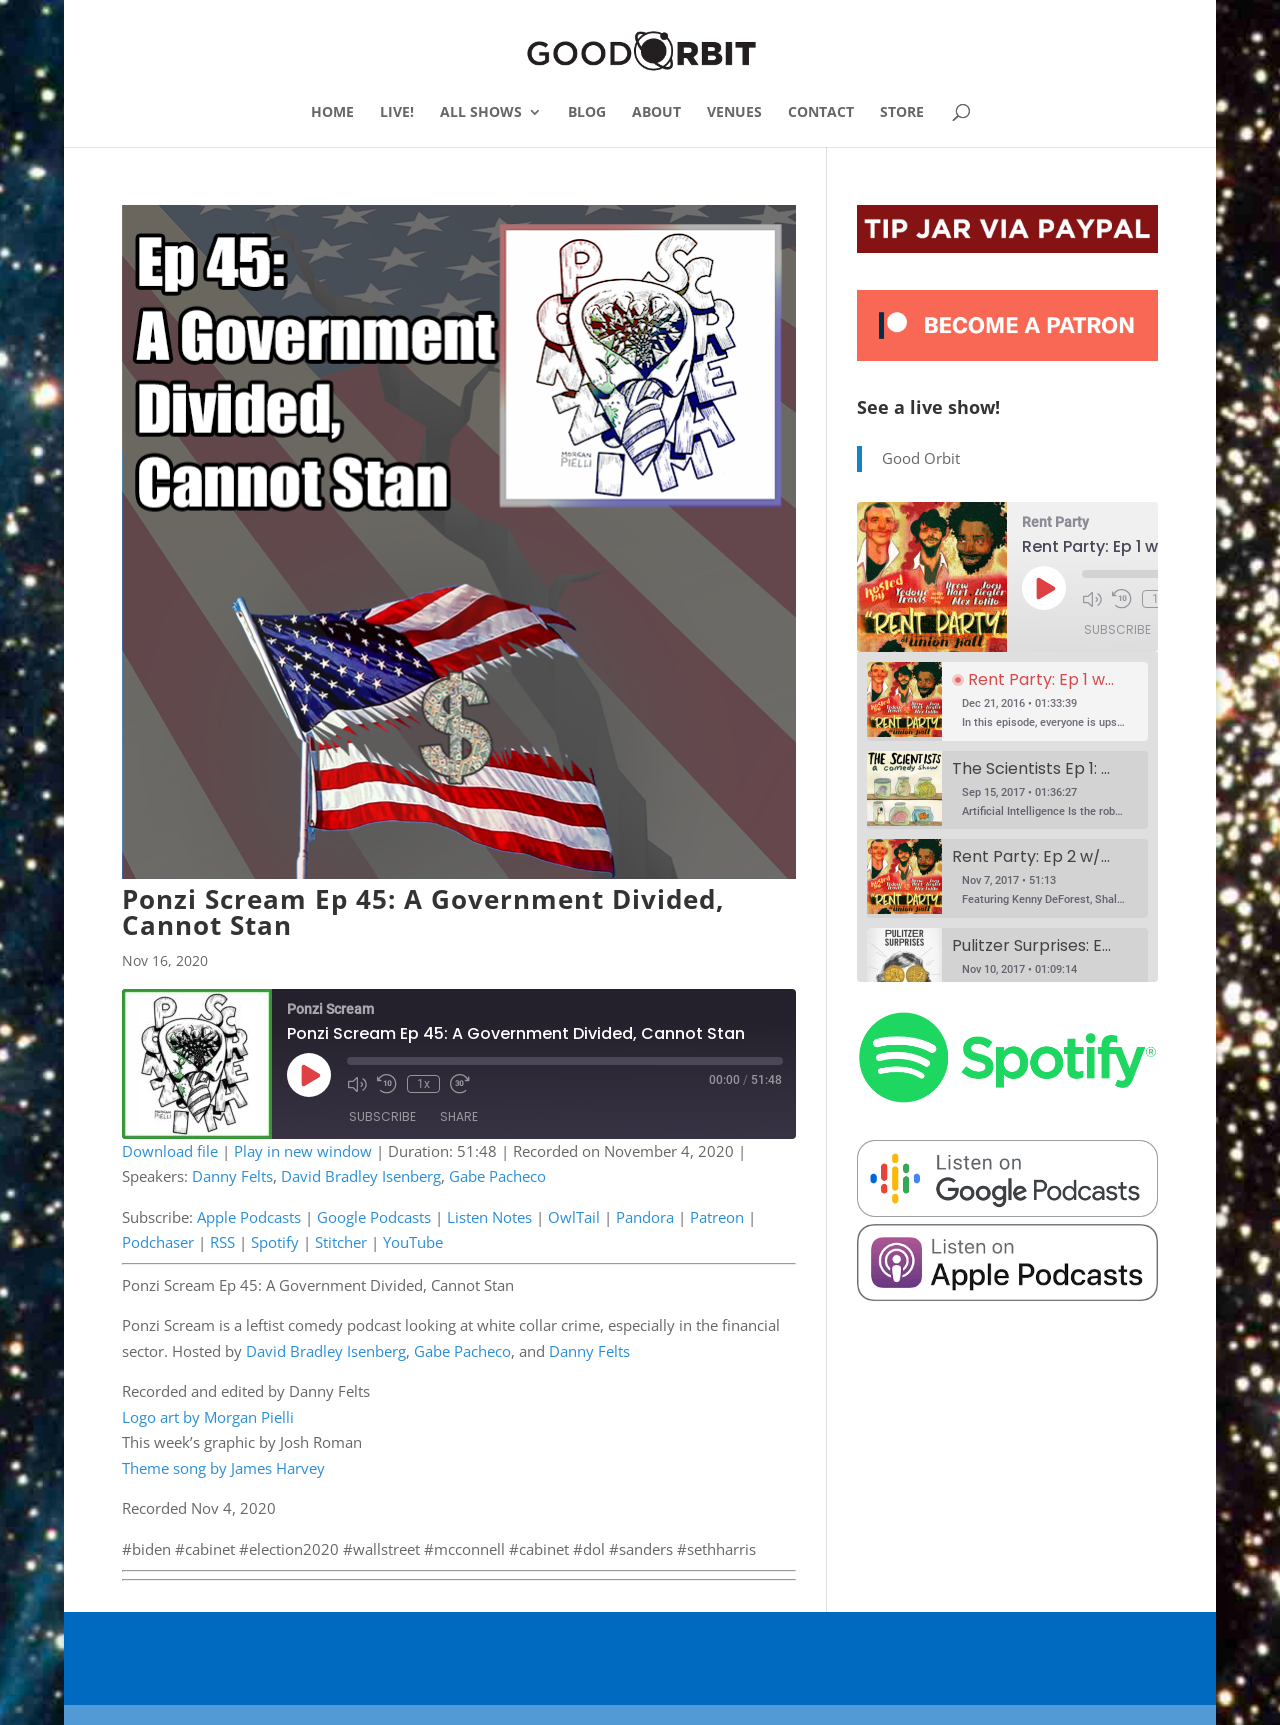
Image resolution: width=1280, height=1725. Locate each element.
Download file (170, 1151)
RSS (222, 1242)
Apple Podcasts (249, 1217)
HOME (332, 113)
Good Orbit (921, 458)
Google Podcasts (374, 1217)
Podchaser (158, 1242)
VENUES (734, 113)
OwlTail (574, 1217)
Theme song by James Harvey (223, 1468)
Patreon (717, 1217)
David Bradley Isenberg (361, 1176)
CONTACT (821, 113)
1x (423, 1084)
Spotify (275, 1242)
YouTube (413, 1242)
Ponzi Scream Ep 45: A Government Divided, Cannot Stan (423, 912)
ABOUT (656, 113)
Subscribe (382, 1116)
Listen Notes (489, 1217)
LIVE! (397, 113)
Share (459, 1116)
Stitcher (341, 1242)
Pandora (645, 1217)
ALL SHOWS (481, 113)
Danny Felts (232, 1176)
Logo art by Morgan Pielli (208, 1417)
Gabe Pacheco (497, 1176)
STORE (902, 113)
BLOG (587, 113)
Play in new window (303, 1151)
